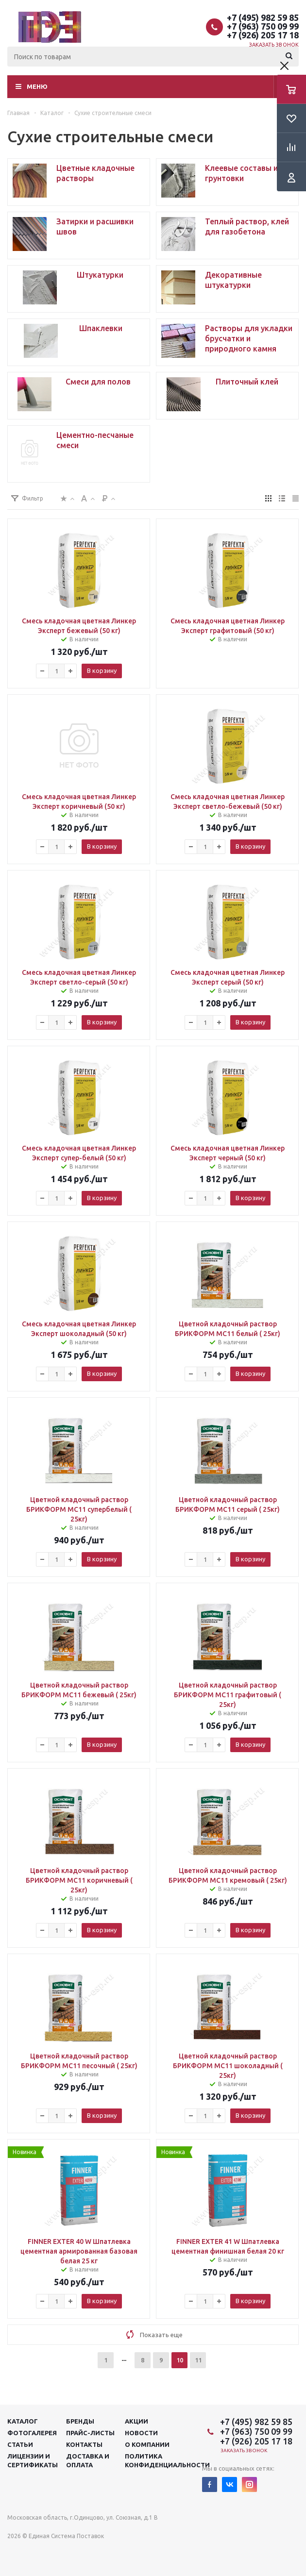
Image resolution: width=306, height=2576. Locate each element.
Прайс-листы (90, 2432)
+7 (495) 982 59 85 (263, 17)
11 (198, 2360)
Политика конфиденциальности (167, 2460)
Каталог (22, 2421)
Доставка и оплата (87, 2460)
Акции (136, 2421)
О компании (147, 2444)
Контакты (84, 2444)
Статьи (20, 2444)
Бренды (80, 2421)
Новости (141, 2432)
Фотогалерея (32, 2432)
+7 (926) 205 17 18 (263, 35)
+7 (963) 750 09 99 (263, 26)
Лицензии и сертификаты (32, 2460)
